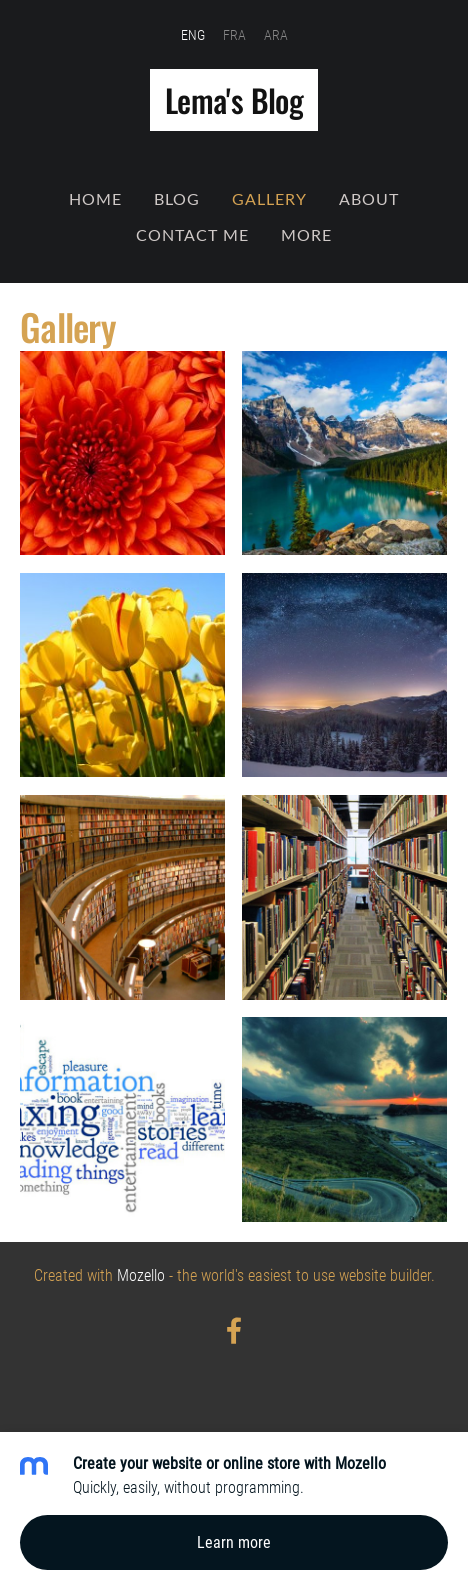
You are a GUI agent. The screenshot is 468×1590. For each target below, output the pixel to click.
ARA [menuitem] (276, 35)
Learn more (234, 1542)
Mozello (141, 1275)
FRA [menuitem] (234, 35)
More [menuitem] (306, 235)
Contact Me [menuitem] (192, 235)
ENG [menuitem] (193, 35)
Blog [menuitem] (177, 199)
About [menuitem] (369, 199)
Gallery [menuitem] (269, 199)
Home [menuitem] (95, 199)
